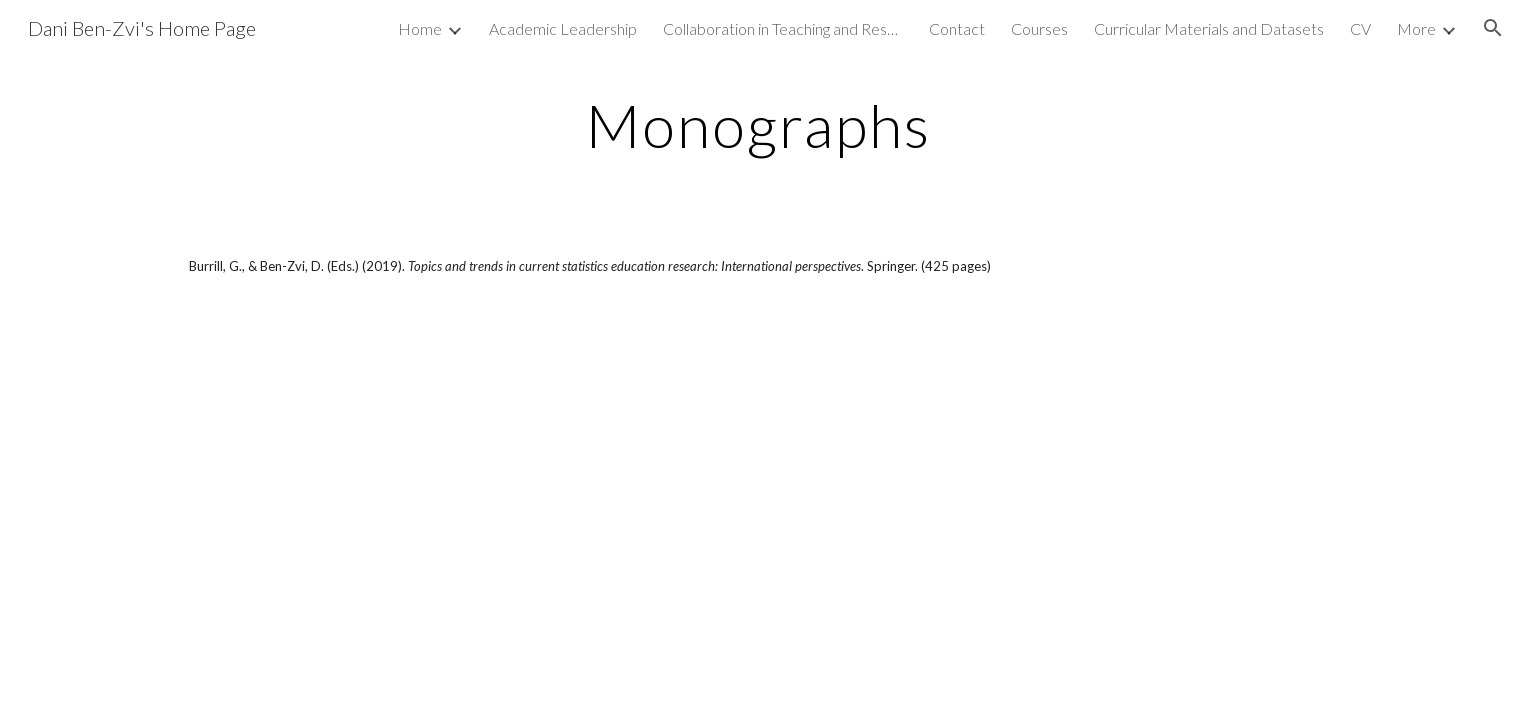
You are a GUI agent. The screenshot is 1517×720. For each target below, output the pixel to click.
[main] (759, 125)
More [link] (1416, 28)
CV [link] (1360, 28)
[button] (1493, 28)
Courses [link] (1039, 28)
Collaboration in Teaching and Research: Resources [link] (783, 28)
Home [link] (420, 28)
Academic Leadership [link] (563, 28)
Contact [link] (957, 28)
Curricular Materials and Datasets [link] (1209, 28)
